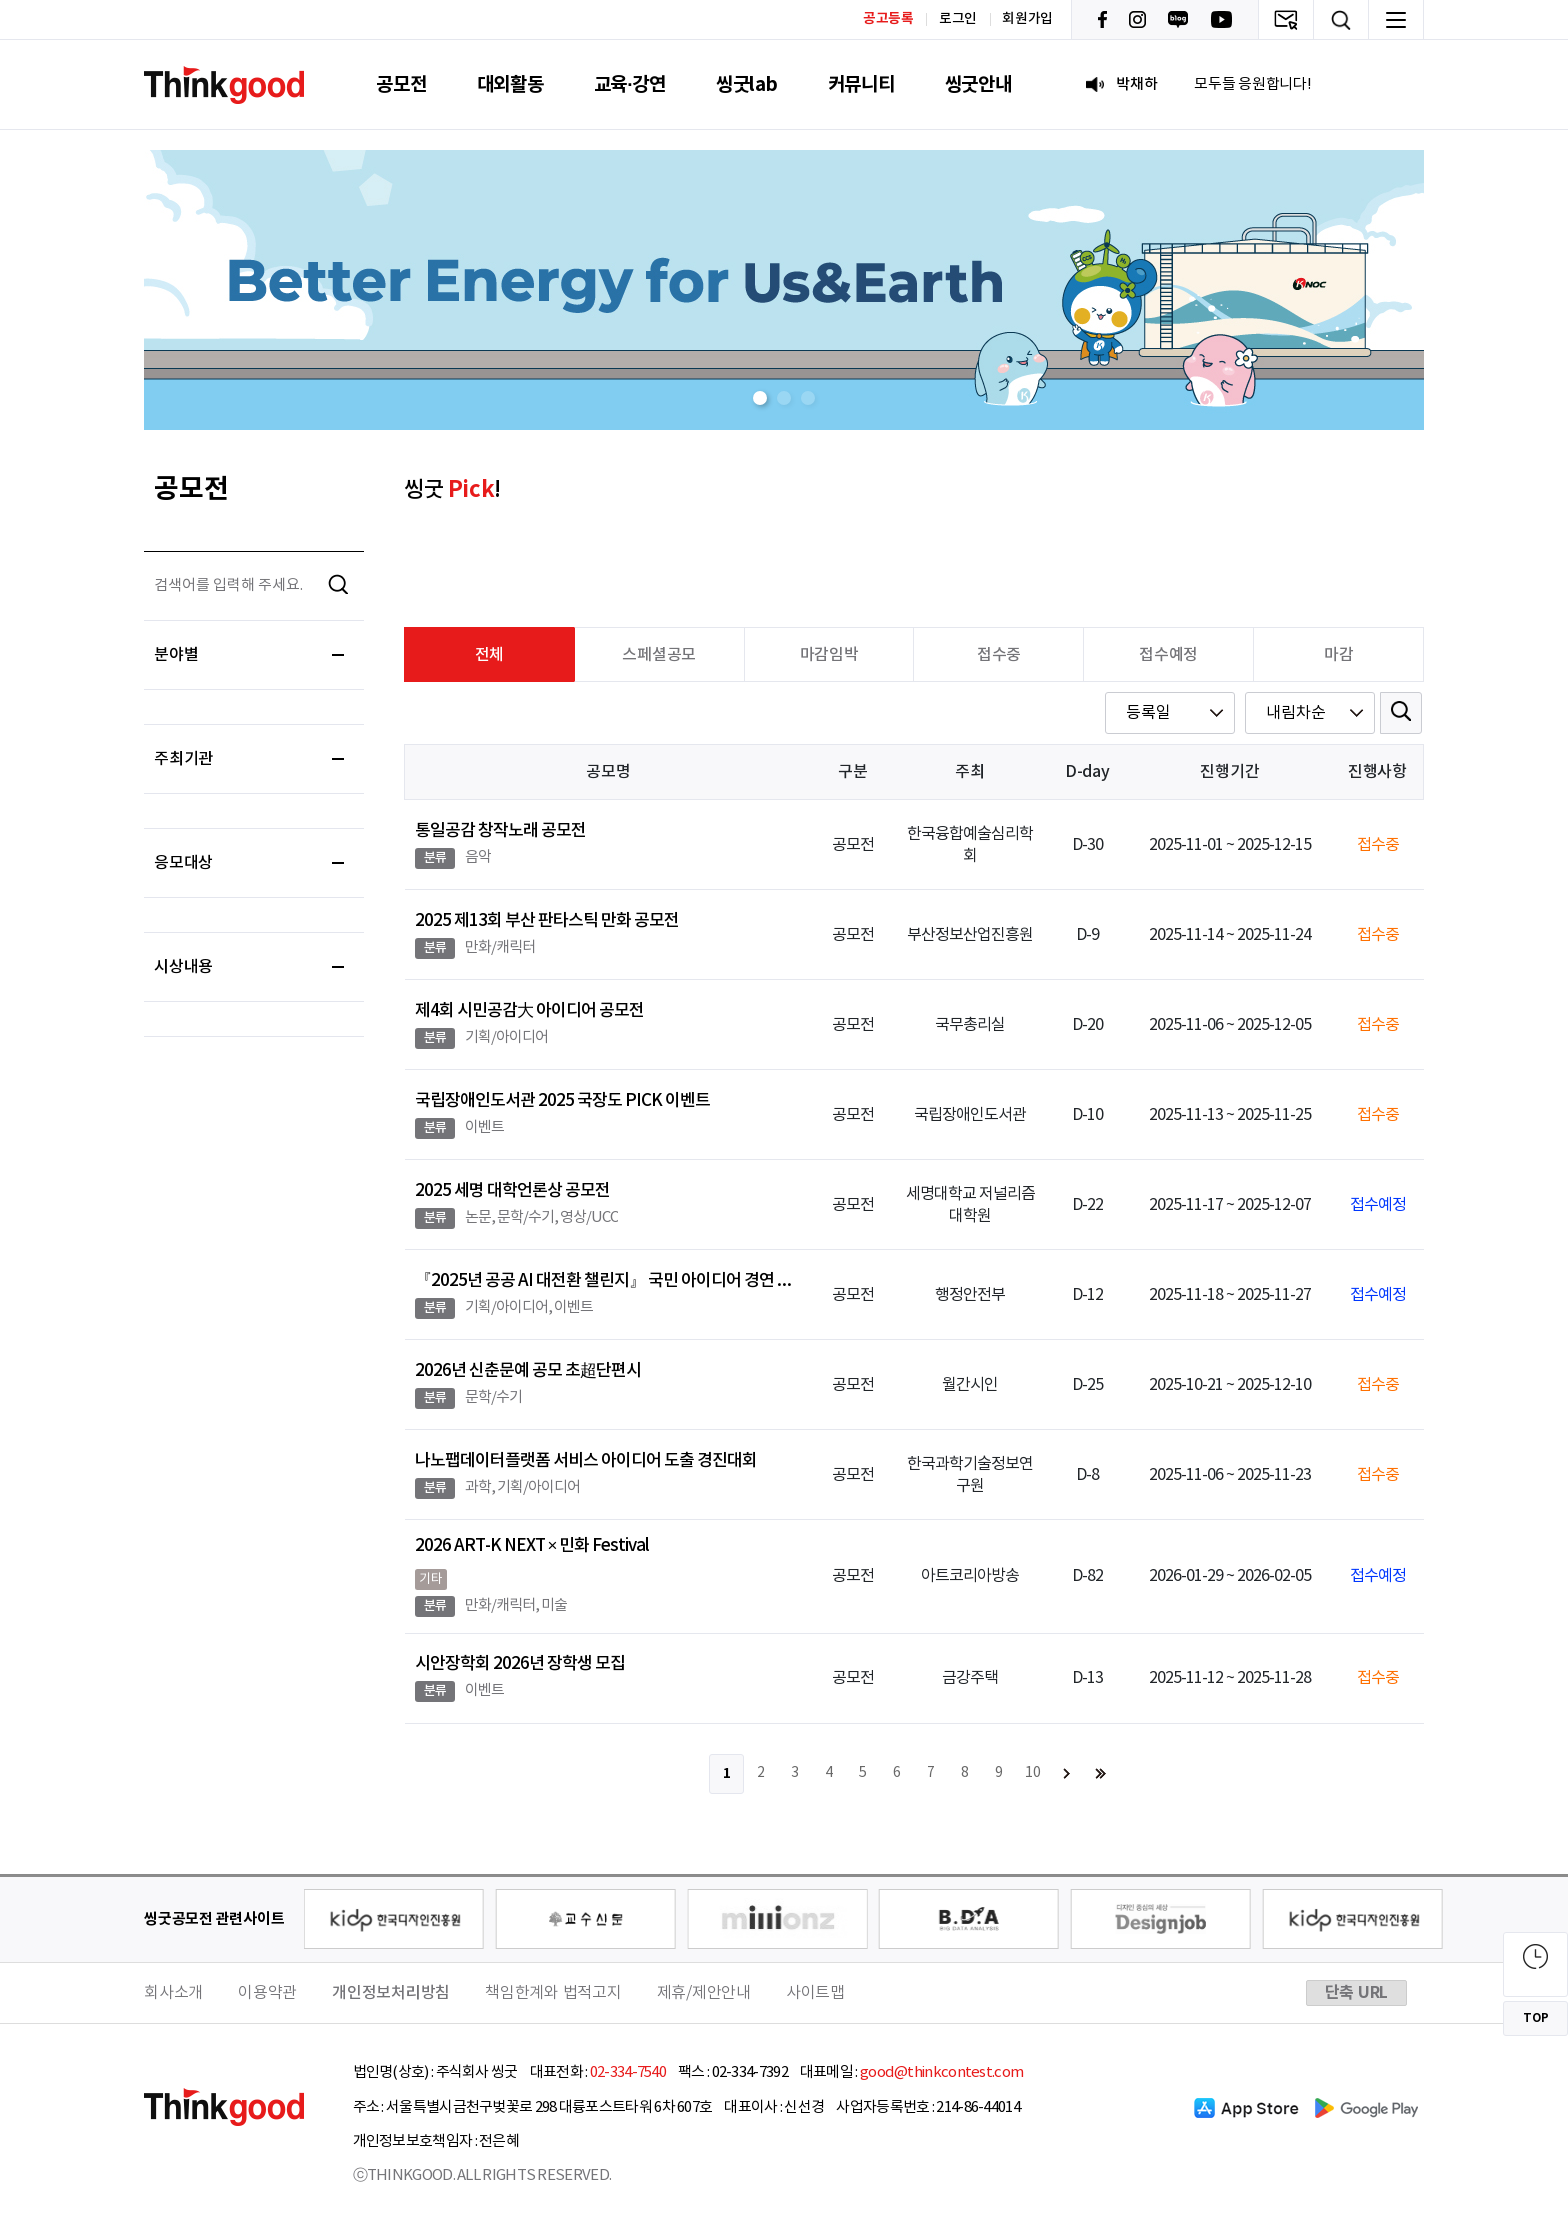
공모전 (401, 84)
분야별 (249, 655)
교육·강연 (630, 84)
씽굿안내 (978, 84)
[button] (760, 398)
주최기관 (249, 759)
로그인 (958, 19)
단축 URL (1357, 1993)
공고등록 (888, 18)
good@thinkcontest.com (941, 2072)
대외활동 (510, 84)
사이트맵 (815, 1993)
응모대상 (249, 863)
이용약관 (267, 1993)
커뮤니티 (861, 84)
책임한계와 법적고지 (553, 1993)
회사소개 (173, 1993)
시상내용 (249, 967)
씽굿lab (747, 84)
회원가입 (1027, 19)
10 (1033, 1773)
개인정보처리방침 (391, 1993)
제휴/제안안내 (704, 1993)
